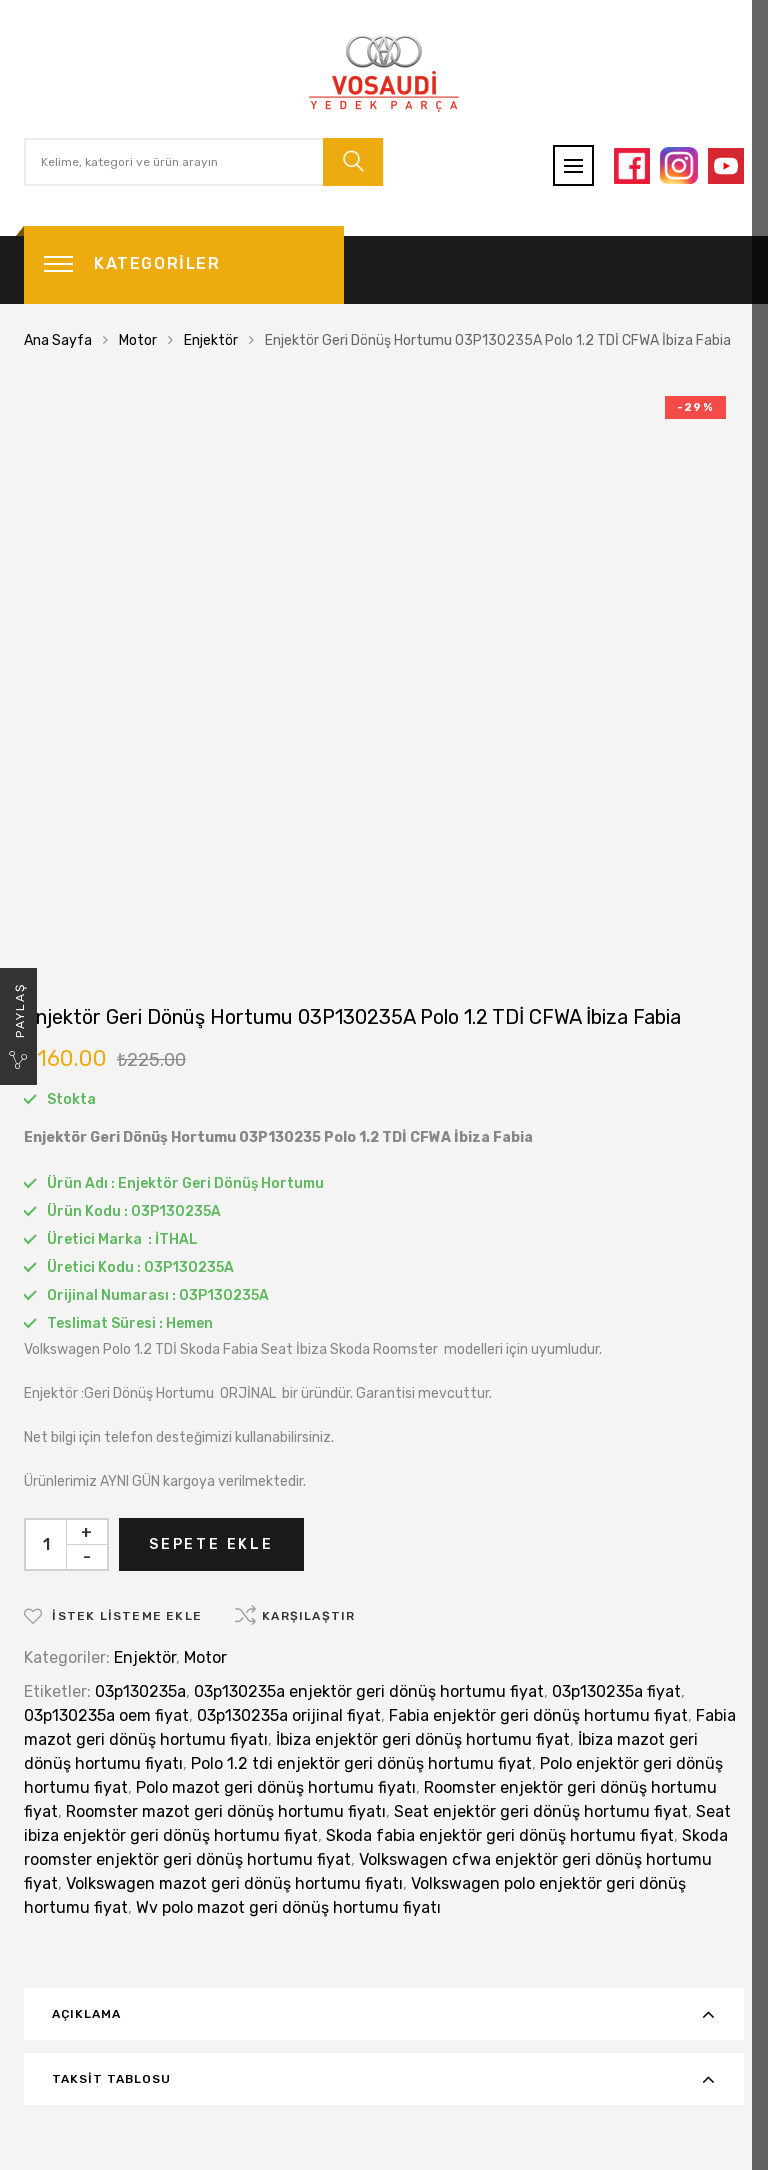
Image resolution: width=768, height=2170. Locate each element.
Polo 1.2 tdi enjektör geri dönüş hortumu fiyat (361, 1763)
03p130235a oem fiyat (106, 1715)
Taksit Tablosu (111, 2079)
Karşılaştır (308, 1616)
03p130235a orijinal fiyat (289, 1715)
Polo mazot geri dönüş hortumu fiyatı (276, 1787)
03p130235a (140, 1691)
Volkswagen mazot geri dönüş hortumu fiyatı (234, 1883)
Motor (138, 340)
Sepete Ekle (211, 1544)
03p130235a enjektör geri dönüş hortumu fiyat (369, 1691)
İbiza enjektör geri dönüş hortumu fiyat (423, 1739)
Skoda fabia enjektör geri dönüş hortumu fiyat (500, 1835)
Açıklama (86, 2014)
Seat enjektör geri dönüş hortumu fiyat (541, 1811)
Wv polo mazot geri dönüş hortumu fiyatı (288, 1907)
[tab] (384, 2014)
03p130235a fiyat (616, 1691)
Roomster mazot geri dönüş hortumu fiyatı (226, 1811)
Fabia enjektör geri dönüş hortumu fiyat (538, 1715)
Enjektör (211, 340)
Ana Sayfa (58, 340)
